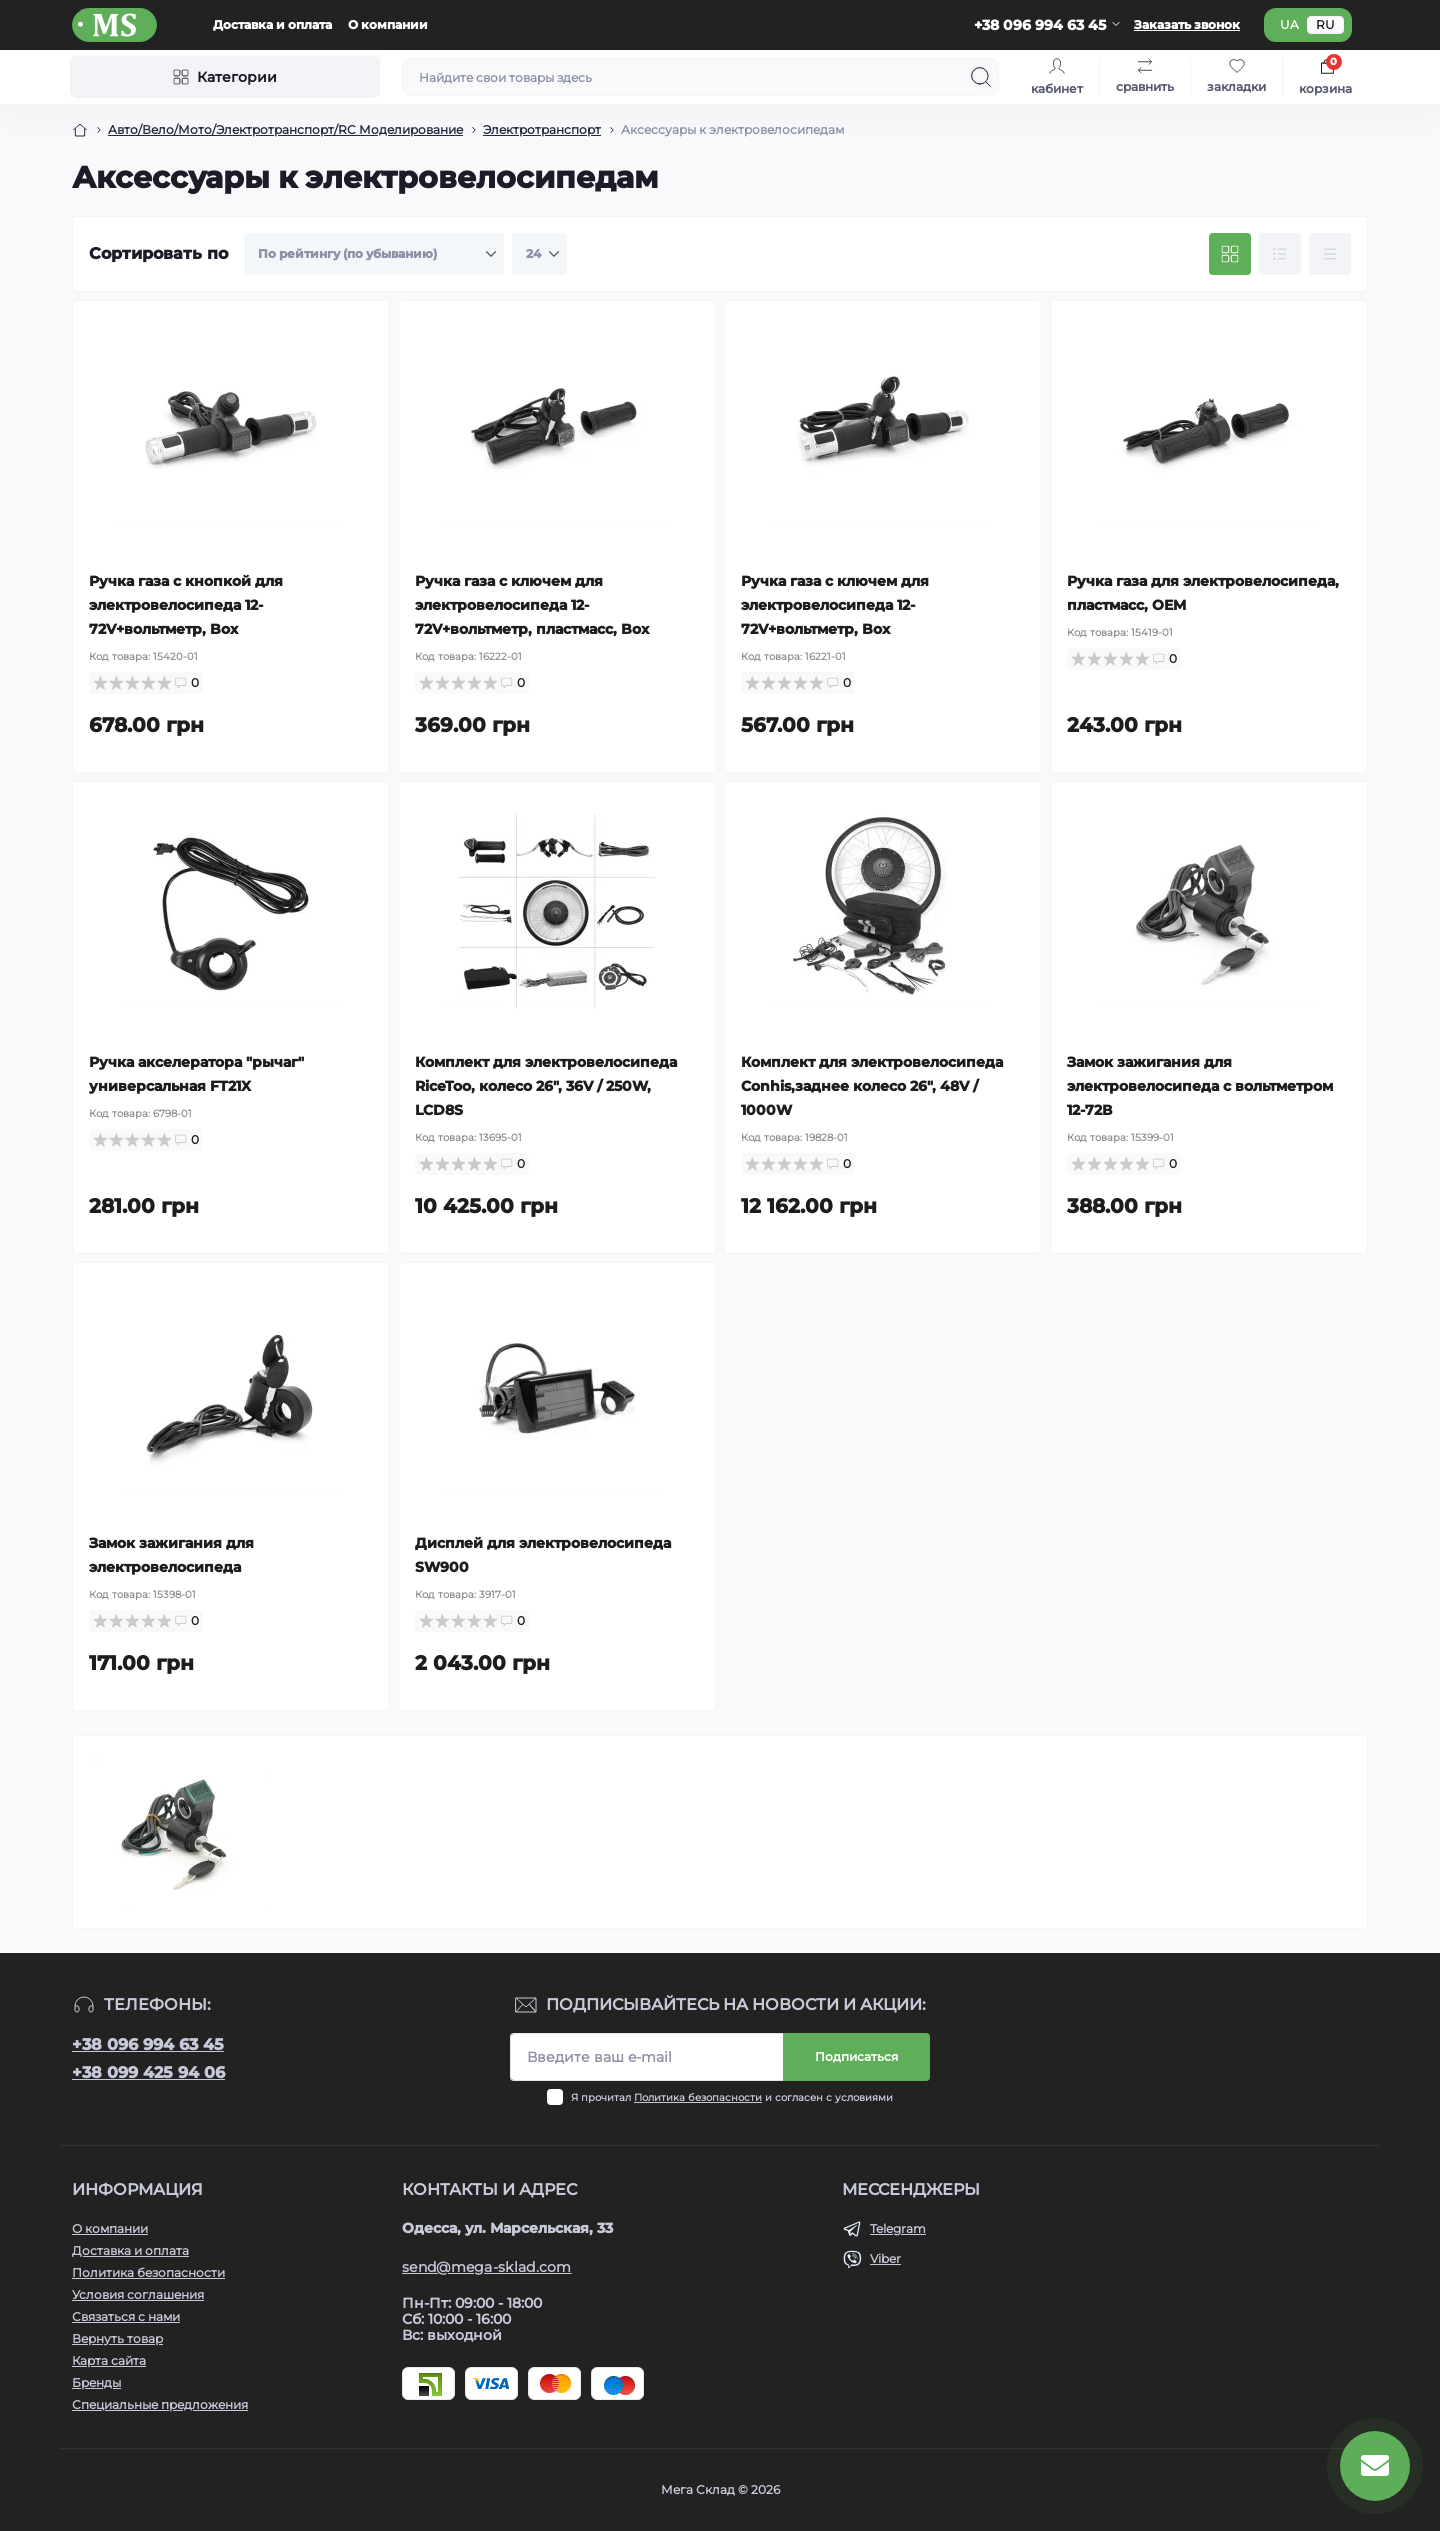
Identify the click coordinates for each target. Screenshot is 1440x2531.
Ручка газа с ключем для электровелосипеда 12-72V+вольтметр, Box (835, 605)
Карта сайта (109, 2360)
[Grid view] (1230, 254)
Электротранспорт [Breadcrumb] (542, 129)
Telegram (898, 2228)
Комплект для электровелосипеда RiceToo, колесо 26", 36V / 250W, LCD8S (546, 1086)
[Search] (981, 77)
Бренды (96, 2382)
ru (1325, 24)
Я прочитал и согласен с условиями (732, 2097)
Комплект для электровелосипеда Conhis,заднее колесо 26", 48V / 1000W (872, 1086)
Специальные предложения (160, 2404)
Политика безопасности (698, 2097)
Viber (885, 2258)
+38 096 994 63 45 (148, 2044)
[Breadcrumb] (80, 130)
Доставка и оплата (272, 24)
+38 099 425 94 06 (148, 2072)
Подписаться (856, 2056)
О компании (388, 24)
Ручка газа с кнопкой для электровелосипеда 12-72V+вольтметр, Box (186, 605)
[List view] (1280, 254)
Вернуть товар (117, 2338)
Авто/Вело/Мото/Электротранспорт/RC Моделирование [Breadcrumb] (285, 129)
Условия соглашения (138, 2294)
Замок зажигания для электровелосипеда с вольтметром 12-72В (1200, 1086)
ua (1289, 24)
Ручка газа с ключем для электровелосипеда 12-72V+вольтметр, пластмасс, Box (532, 605)
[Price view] (1330, 254)
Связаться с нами (126, 2316)
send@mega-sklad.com (487, 2267)
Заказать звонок (1187, 24)
